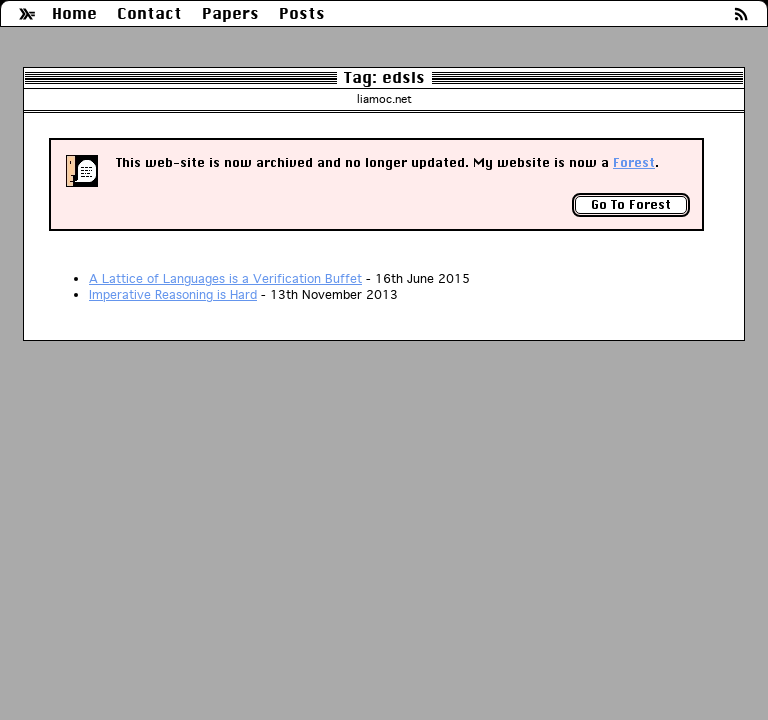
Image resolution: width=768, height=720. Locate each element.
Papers (230, 13)
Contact (149, 13)
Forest (634, 162)
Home (74, 13)
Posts (302, 13)
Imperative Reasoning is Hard (173, 294)
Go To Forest (631, 204)
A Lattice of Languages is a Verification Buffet (225, 278)
